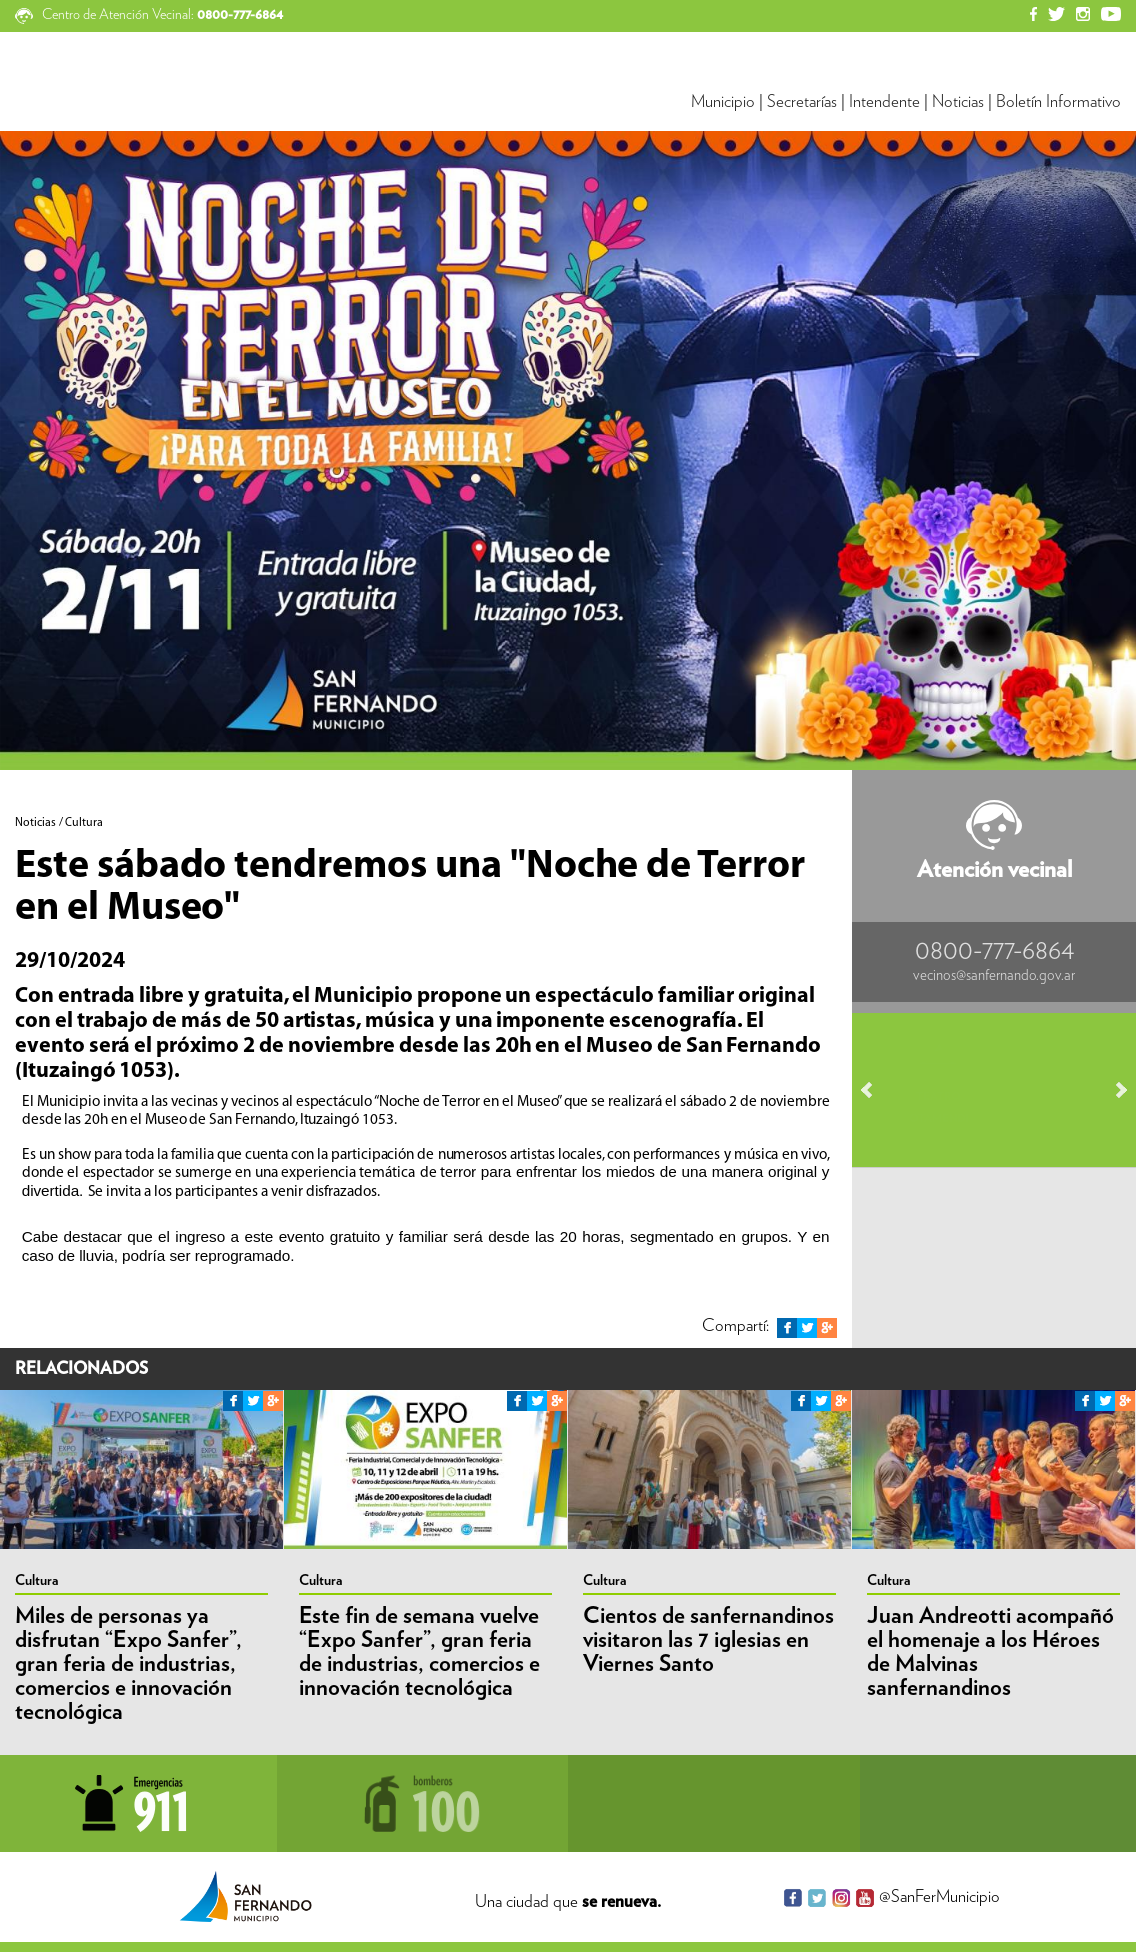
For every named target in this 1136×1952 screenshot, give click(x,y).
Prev (876, 1090)
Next (1112, 1090)
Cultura (36, 1581)
